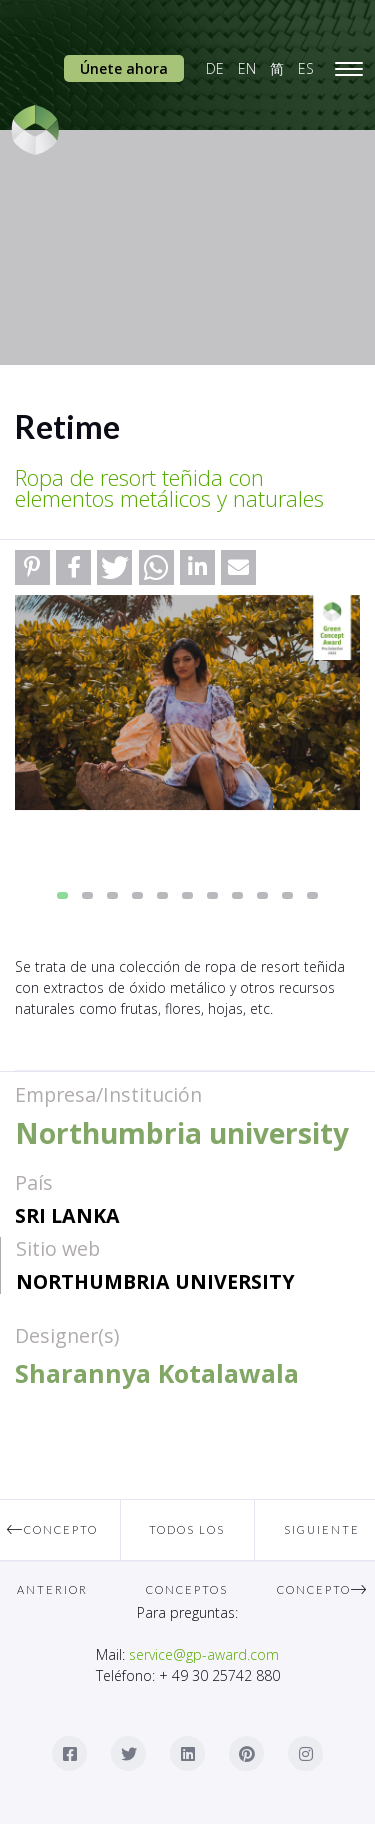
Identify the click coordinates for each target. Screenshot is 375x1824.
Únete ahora (124, 68)
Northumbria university (155, 1281)
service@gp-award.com (204, 1654)
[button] (32, 567)
